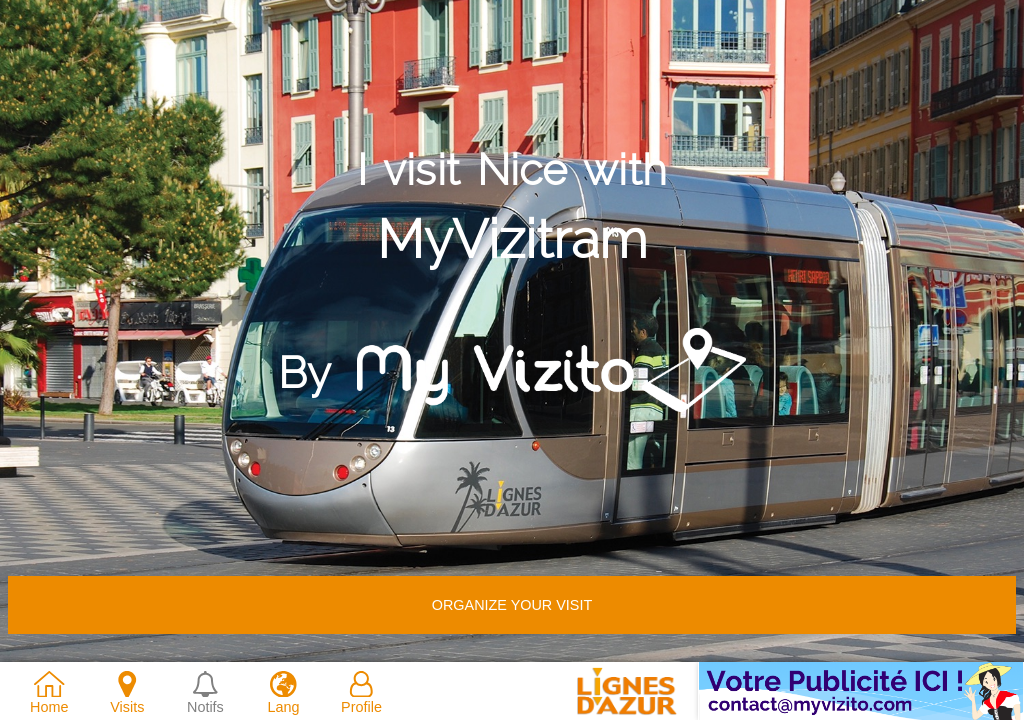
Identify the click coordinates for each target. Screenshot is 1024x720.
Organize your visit (512, 605)
